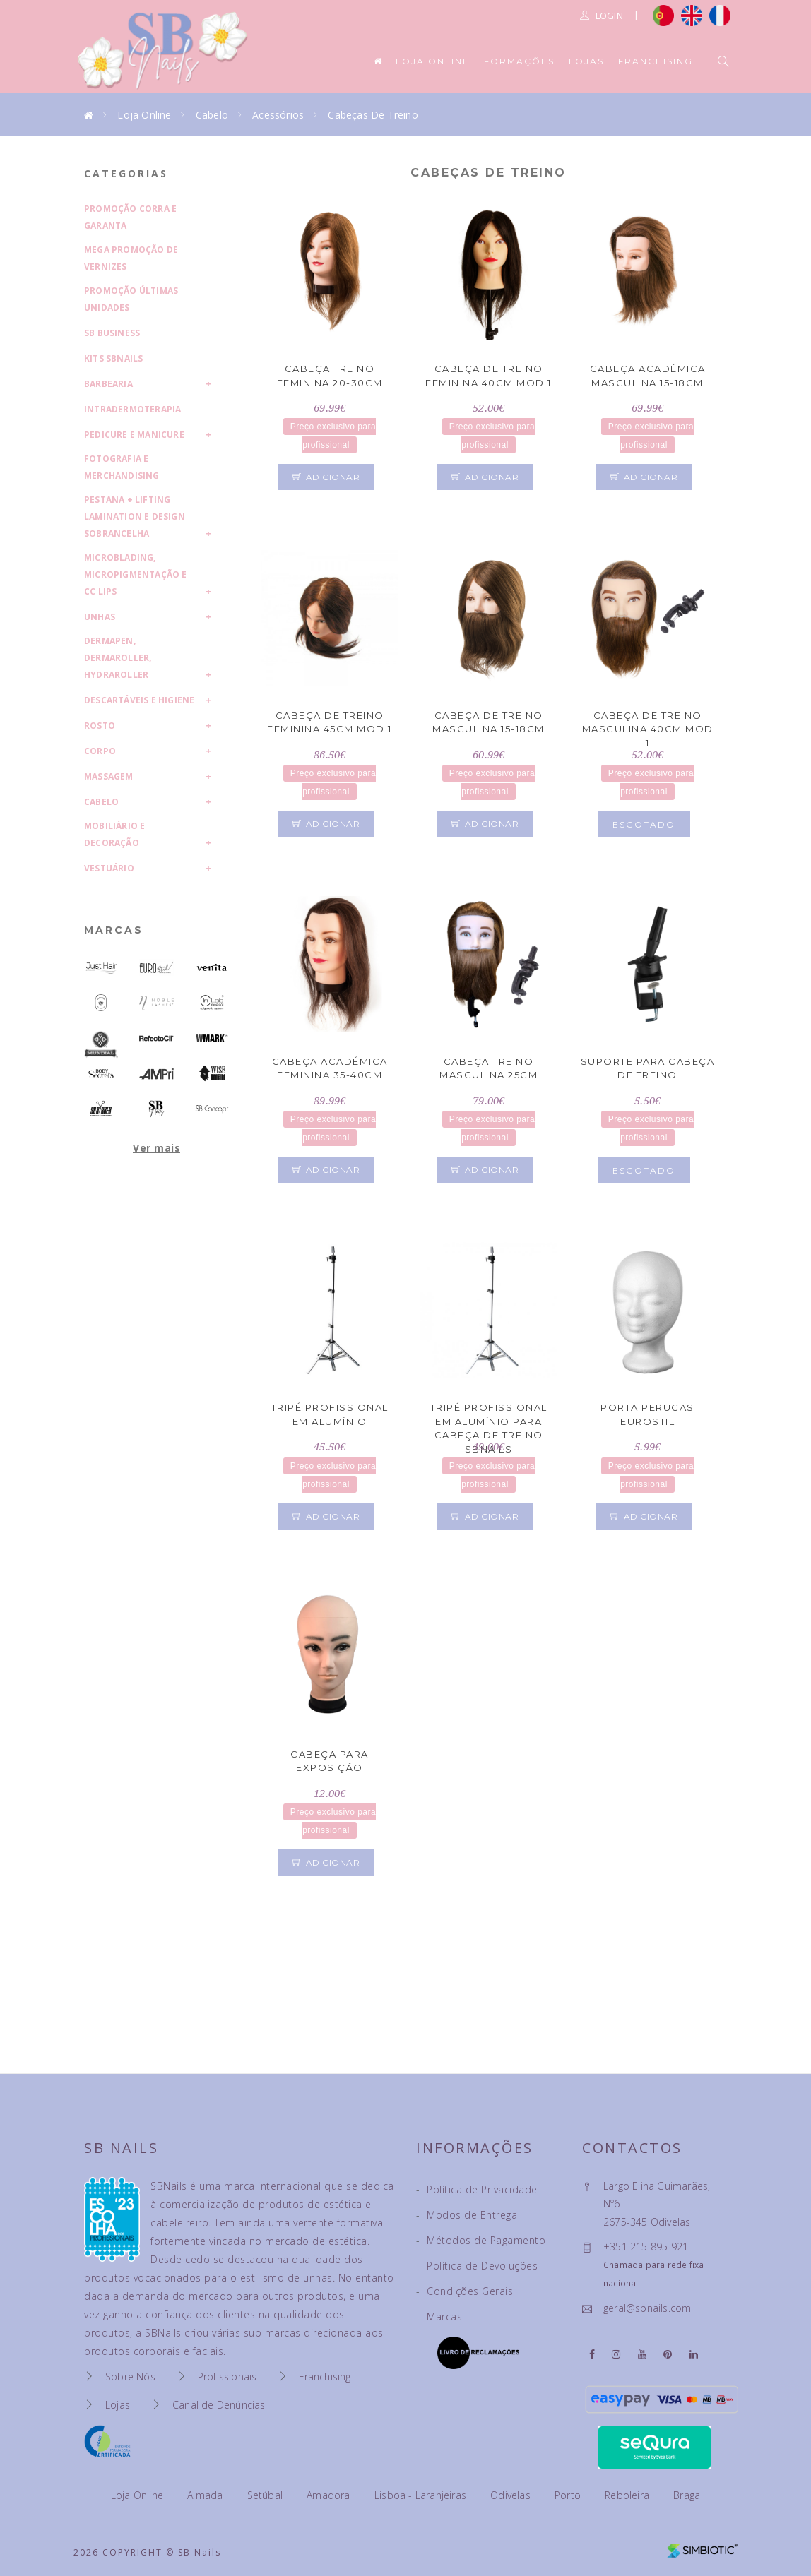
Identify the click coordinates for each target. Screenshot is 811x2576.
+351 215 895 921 (645, 2246)
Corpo (100, 751)
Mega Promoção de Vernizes (131, 258)
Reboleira (628, 2495)
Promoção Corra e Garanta (130, 217)
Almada (206, 2495)
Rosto (99, 726)
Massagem (109, 776)
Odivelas (511, 2495)
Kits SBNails (113, 358)
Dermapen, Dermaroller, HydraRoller (117, 658)
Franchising (655, 61)
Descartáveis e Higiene (139, 700)
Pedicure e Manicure (134, 435)
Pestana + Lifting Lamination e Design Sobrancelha (134, 516)
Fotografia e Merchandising (122, 467)
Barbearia (108, 384)
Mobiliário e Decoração (114, 834)
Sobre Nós (130, 2376)
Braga (686, 2495)
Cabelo (212, 114)
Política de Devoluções (477, 2265)
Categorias (126, 173)
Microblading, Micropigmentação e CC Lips (135, 574)
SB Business (112, 333)
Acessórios (278, 114)
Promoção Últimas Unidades (131, 299)
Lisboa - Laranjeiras (421, 2495)
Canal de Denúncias (219, 2404)
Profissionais (227, 2376)
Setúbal (266, 2495)
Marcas (113, 930)
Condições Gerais (464, 2291)
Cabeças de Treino (373, 114)
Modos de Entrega (466, 2215)
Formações (519, 61)
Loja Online (433, 61)
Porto (569, 2495)
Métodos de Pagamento (480, 2240)
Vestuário (109, 868)
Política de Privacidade (477, 2189)
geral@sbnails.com (647, 2308)
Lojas (586, 61)
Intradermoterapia (132, 409)
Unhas (99, 617)
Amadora (330, 2495)
